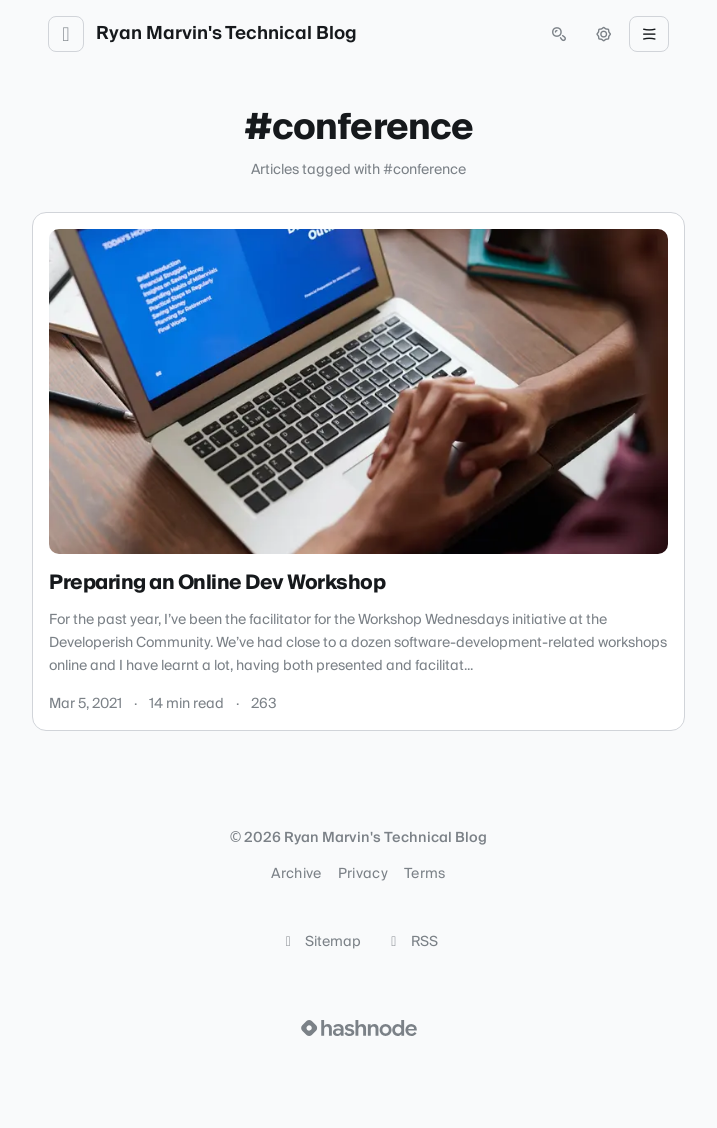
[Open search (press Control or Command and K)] (559, 34)
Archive (296, 874)
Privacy (363, 874)
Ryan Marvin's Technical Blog (226, 34)
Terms (425, 874)
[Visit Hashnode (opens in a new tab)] (359, 1028)
